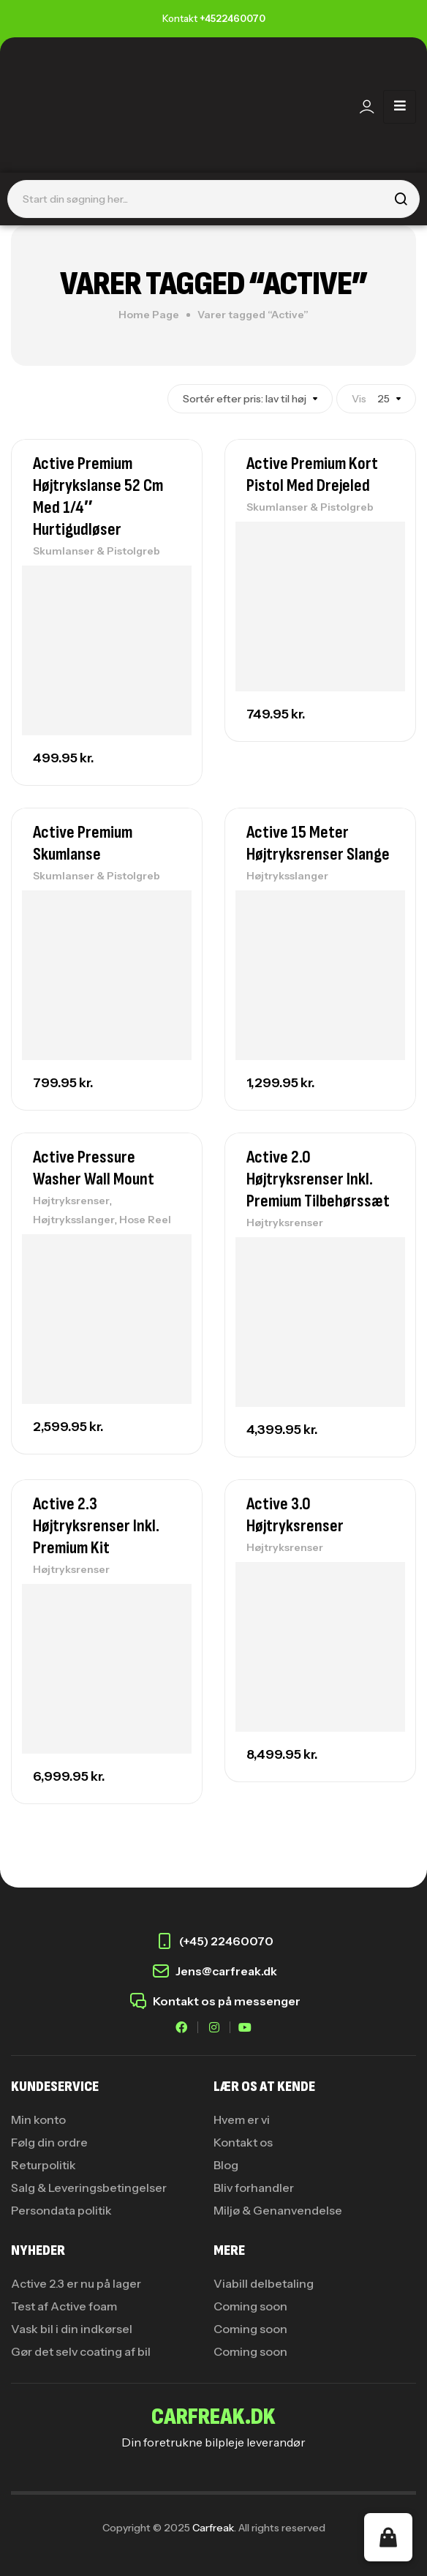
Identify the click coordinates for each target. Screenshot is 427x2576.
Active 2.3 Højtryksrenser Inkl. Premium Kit (96, 1525)
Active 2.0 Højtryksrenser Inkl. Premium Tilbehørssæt (318, 1179)
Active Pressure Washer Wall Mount (93, 1168)
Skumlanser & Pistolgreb (96, 550)
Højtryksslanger (287, 875)
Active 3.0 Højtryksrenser (295, 1514)
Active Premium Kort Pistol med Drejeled (312, 474)
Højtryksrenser (71, 1200)
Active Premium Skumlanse (82, 843)
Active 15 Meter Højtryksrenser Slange (318, 843)
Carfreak (213, 2527)
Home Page (148, 314)
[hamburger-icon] (399, 107)
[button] (388, 2537)
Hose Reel (145, 1219)
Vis (359, 398)
